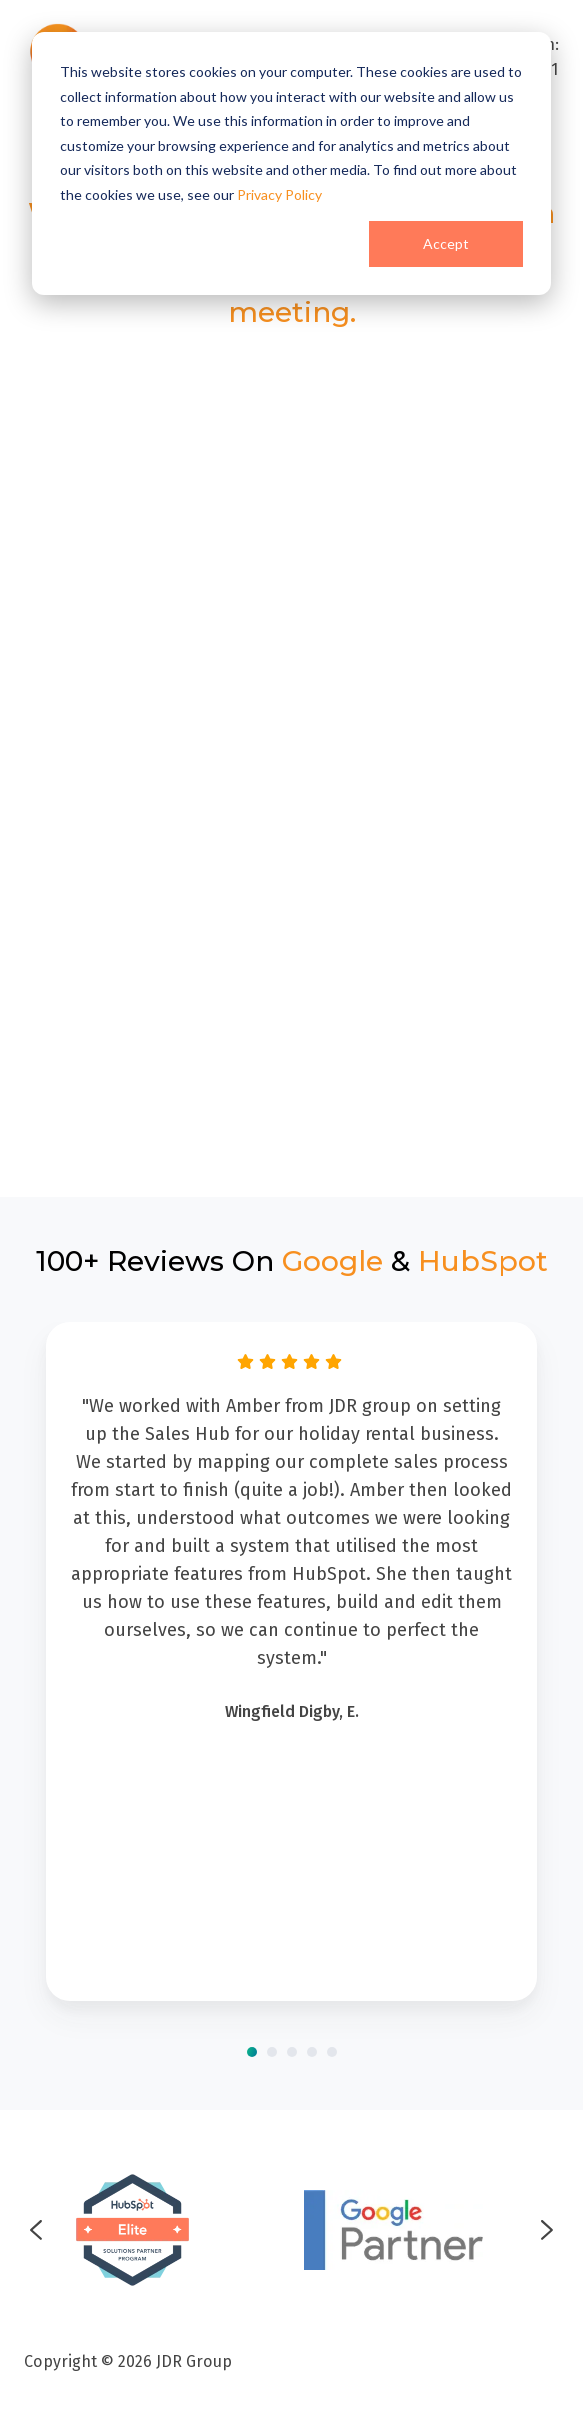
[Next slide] (547, 2230)
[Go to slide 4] (312, 2052)
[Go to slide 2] (272, 2052)
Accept (446, 243)
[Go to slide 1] (252, 2052)
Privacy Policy (279, 194)
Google (332, 1261)
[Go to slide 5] (332, 2052)
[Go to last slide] (36, 2230)
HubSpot (483, 1261)
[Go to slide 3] (292, 2052)
